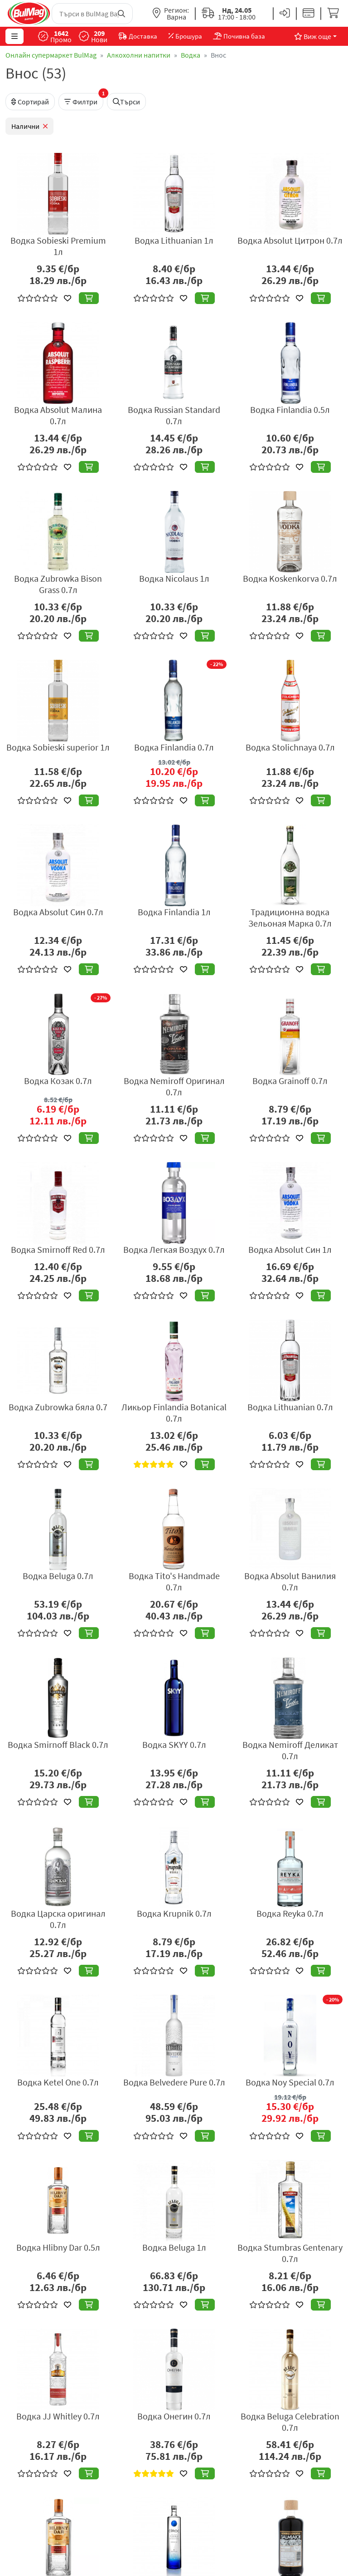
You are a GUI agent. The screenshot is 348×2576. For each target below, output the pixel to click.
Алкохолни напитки (138, 54)
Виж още (312, 36)
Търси (126, 101)
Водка (190, 54)
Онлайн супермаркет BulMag (51, 54)
